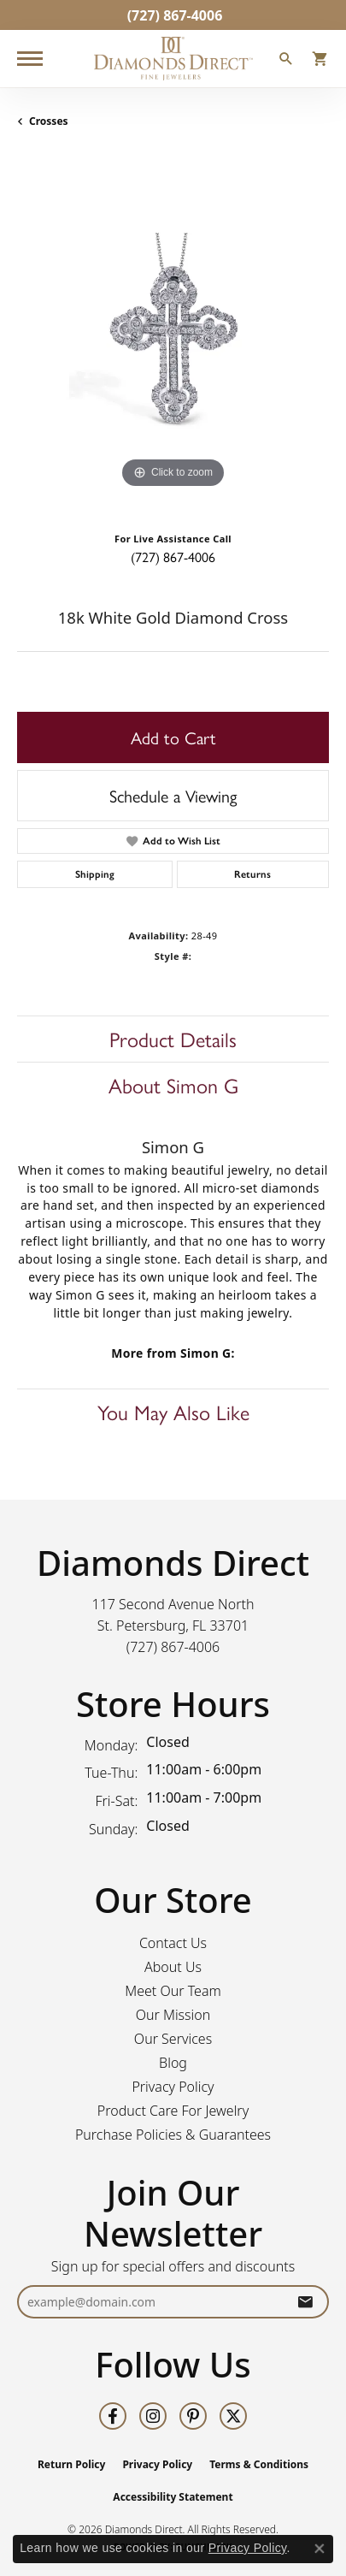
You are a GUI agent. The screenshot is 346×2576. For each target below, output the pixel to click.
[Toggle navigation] (30, 58)
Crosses (48, 121)
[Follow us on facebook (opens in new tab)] (112, 2416)
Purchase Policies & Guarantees (173, 2134)
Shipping (94, 874)
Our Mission (173, 2014)
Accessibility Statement (172, 2497)
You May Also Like (173, 1411)
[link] (173, 15)
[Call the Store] (173, 1646)
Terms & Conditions (258, 2464)
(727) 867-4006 (173, 556)
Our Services (173, 2038)
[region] (173, 337)
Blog (173, 2062)
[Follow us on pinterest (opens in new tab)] (193, 2416)
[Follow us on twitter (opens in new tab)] (233, 2416)
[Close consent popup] (319, 2548)
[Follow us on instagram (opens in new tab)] (153, 2416)
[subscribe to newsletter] (305, 2302)
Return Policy (72, 2464)
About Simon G (173, 1084)
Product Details (173, 1038)
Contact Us (173, 1942)
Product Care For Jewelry (173, 2110)
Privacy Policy (173, 2086)
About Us (173, 1966)
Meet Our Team (173, 1990)
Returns (252, 874)
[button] (286, 61)
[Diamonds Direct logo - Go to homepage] (173, 58)
